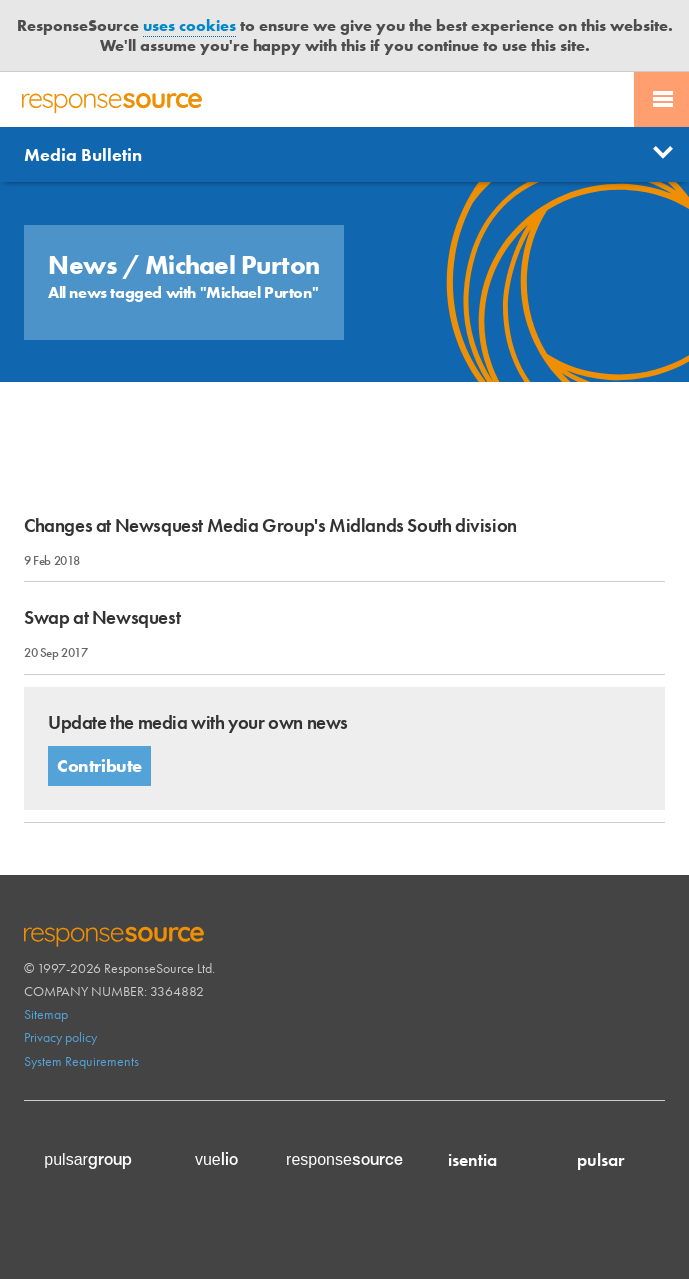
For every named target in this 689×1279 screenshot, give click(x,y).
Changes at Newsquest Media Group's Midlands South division (270, 525)
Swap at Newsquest (102, 617)
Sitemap (46, 1014)
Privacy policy (60, 1037)
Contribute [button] (99, 765)
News (85, 265)
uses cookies (189, 25)
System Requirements (81, 1061)
